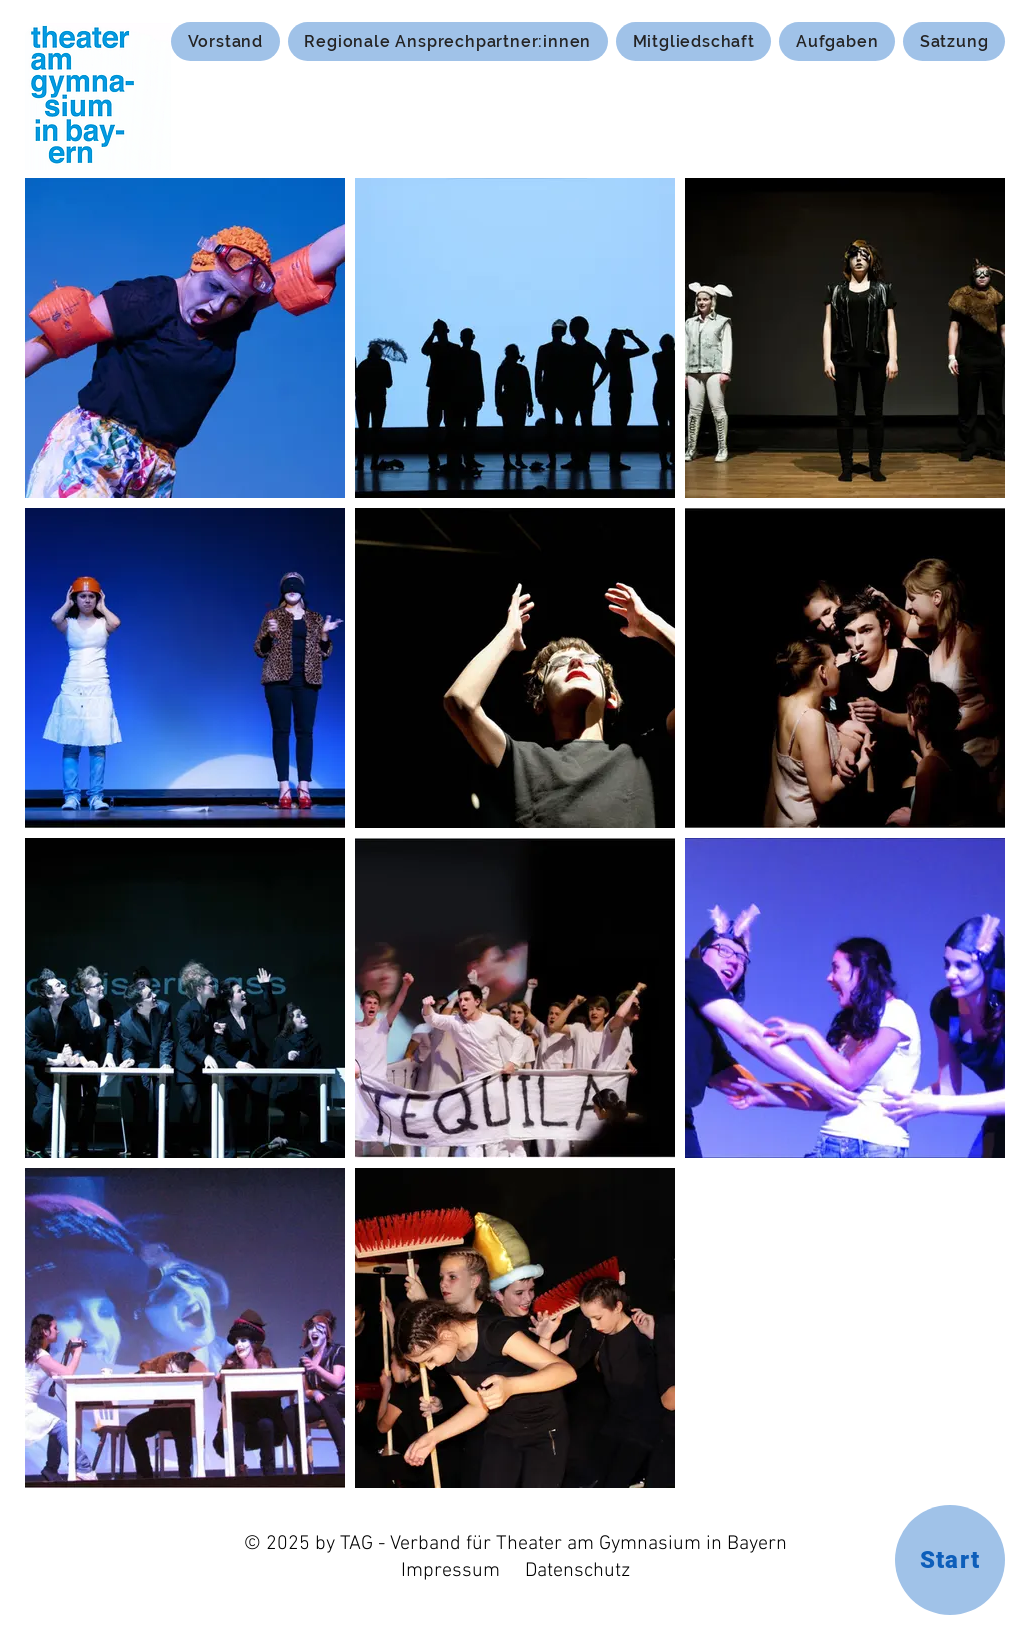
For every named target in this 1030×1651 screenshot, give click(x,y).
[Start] (950, 1560)
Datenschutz (577, 1571)
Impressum (450, 1571)
